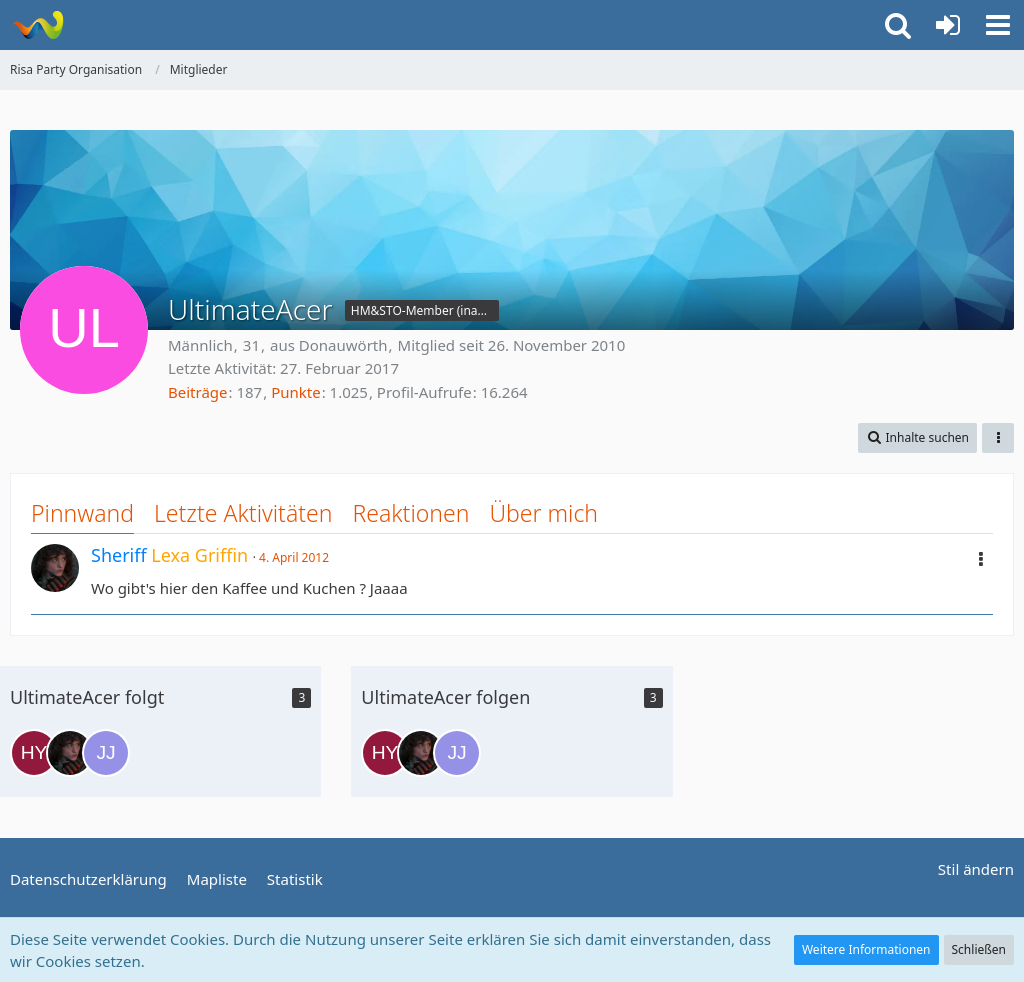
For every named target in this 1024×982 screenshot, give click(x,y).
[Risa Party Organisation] (37, 25)
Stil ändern (976, 869)
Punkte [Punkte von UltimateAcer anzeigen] (296, 392)
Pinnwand (82, 513)
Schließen (979, 949)
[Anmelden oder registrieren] (948, 25)
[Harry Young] (34, 753)
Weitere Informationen (866, 949)
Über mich (543, 513)
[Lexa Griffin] (70, 753)
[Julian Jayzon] (106, 753)
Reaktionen (410, 513)
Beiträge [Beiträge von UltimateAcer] (198, 392)
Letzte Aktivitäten (243, 513)
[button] (998, 25)
